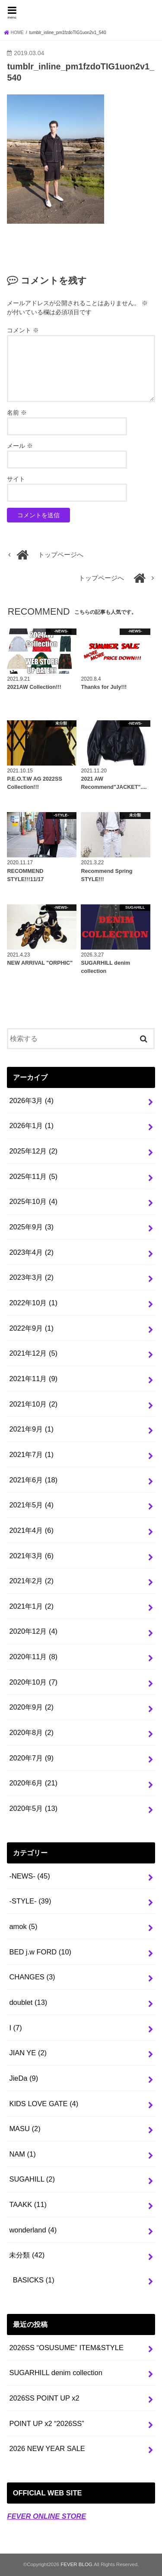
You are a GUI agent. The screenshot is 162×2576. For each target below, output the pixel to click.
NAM (22, 2154)
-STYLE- (30, 1901)
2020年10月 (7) (33, 1682)
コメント (23, 330)
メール (20, 445)
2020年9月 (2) (31, 1707)
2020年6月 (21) (33, 1783)
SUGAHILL (32, 2179)
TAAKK (28, 2204)
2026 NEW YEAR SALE (47, 2448)
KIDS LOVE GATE (43, 2103)
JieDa (23, 2078)
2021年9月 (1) (31, 1429)
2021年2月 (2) (31, 1581)
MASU (24, 2128)
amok (23, 1926)
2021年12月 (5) (33, 1353)
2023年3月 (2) (31, 1277)
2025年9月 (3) (31, 1227)
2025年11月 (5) (33, 1176)
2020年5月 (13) (33, 1808)
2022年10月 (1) (33, 1303)
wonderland (33, 2230)
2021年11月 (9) (33, 1378)
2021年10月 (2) (33, 1404)
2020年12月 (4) (33, 1631)
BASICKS (33, 2280)
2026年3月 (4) (31, 1100)
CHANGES (32, 1977)
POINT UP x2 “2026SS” (46, 2423)
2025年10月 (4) (33, 1201)
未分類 (26, 2255)
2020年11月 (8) (33, 1656)
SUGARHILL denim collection (55, 2372)
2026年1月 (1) (31, 1125)
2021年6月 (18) (33, 1480)
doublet (28, 2002)
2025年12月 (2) (33, 1151)
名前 (17, 412)
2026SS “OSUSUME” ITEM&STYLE (66, 2347)
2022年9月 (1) (31, 1328)
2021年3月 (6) (31, 1556)
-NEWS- (29, 1876)
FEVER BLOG (81, 11)
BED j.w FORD (40, 1952)
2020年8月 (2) (31, 1732)
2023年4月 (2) (31, 1252)
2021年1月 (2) (31, 1606)
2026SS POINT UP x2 (44, 2398)
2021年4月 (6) (31, 1530)
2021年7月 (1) (31, 1454)
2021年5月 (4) (31, 1505)
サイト (16, 478)
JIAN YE (28, 2053)
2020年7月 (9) (31, 1758)
